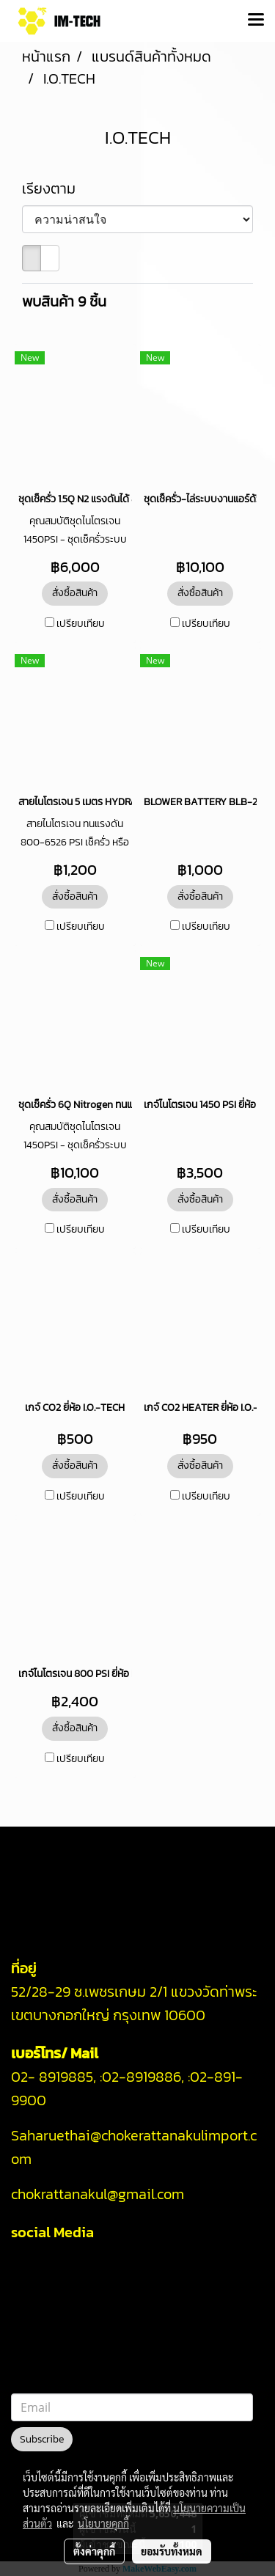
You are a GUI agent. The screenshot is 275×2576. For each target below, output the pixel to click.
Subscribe (42, 2439)
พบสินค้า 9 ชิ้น (64, 301)
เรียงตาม (54, 188)
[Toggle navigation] (256, 20)
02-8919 (141, 2077)
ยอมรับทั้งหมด (171, 2551)
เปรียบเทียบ (80, 624)
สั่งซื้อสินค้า (75, 593)
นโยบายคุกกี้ (103, 2523)
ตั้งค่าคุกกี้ (94, 2551)
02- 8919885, (53, 2077)
